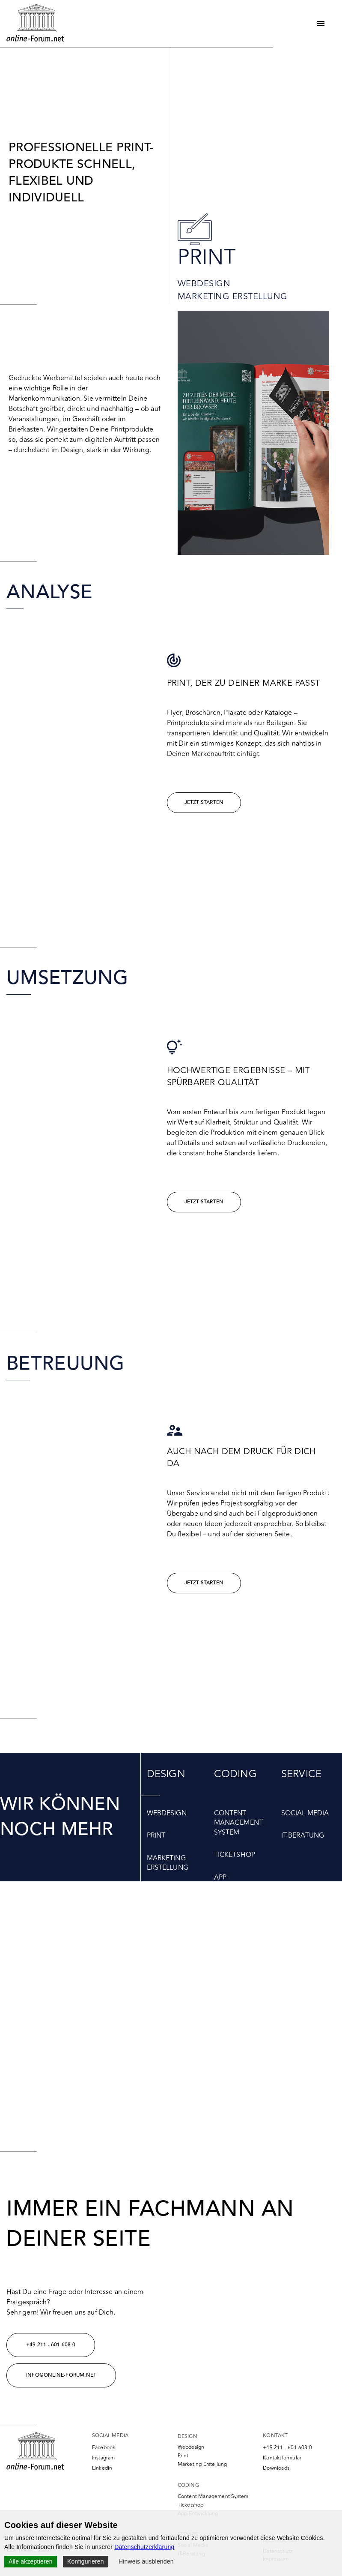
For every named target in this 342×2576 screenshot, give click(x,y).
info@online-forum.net (61, 2375)
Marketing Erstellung (233, 296)
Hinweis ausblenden (146, 2561)
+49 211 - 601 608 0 (50, 2345)
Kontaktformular (282, 2458)
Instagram (103, 2458)
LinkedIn (102, 2468)
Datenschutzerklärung (144, 2546)
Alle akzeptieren (31, 2561)
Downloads (276, 2468)
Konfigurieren (85, 2561)
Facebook (104, 2448)
